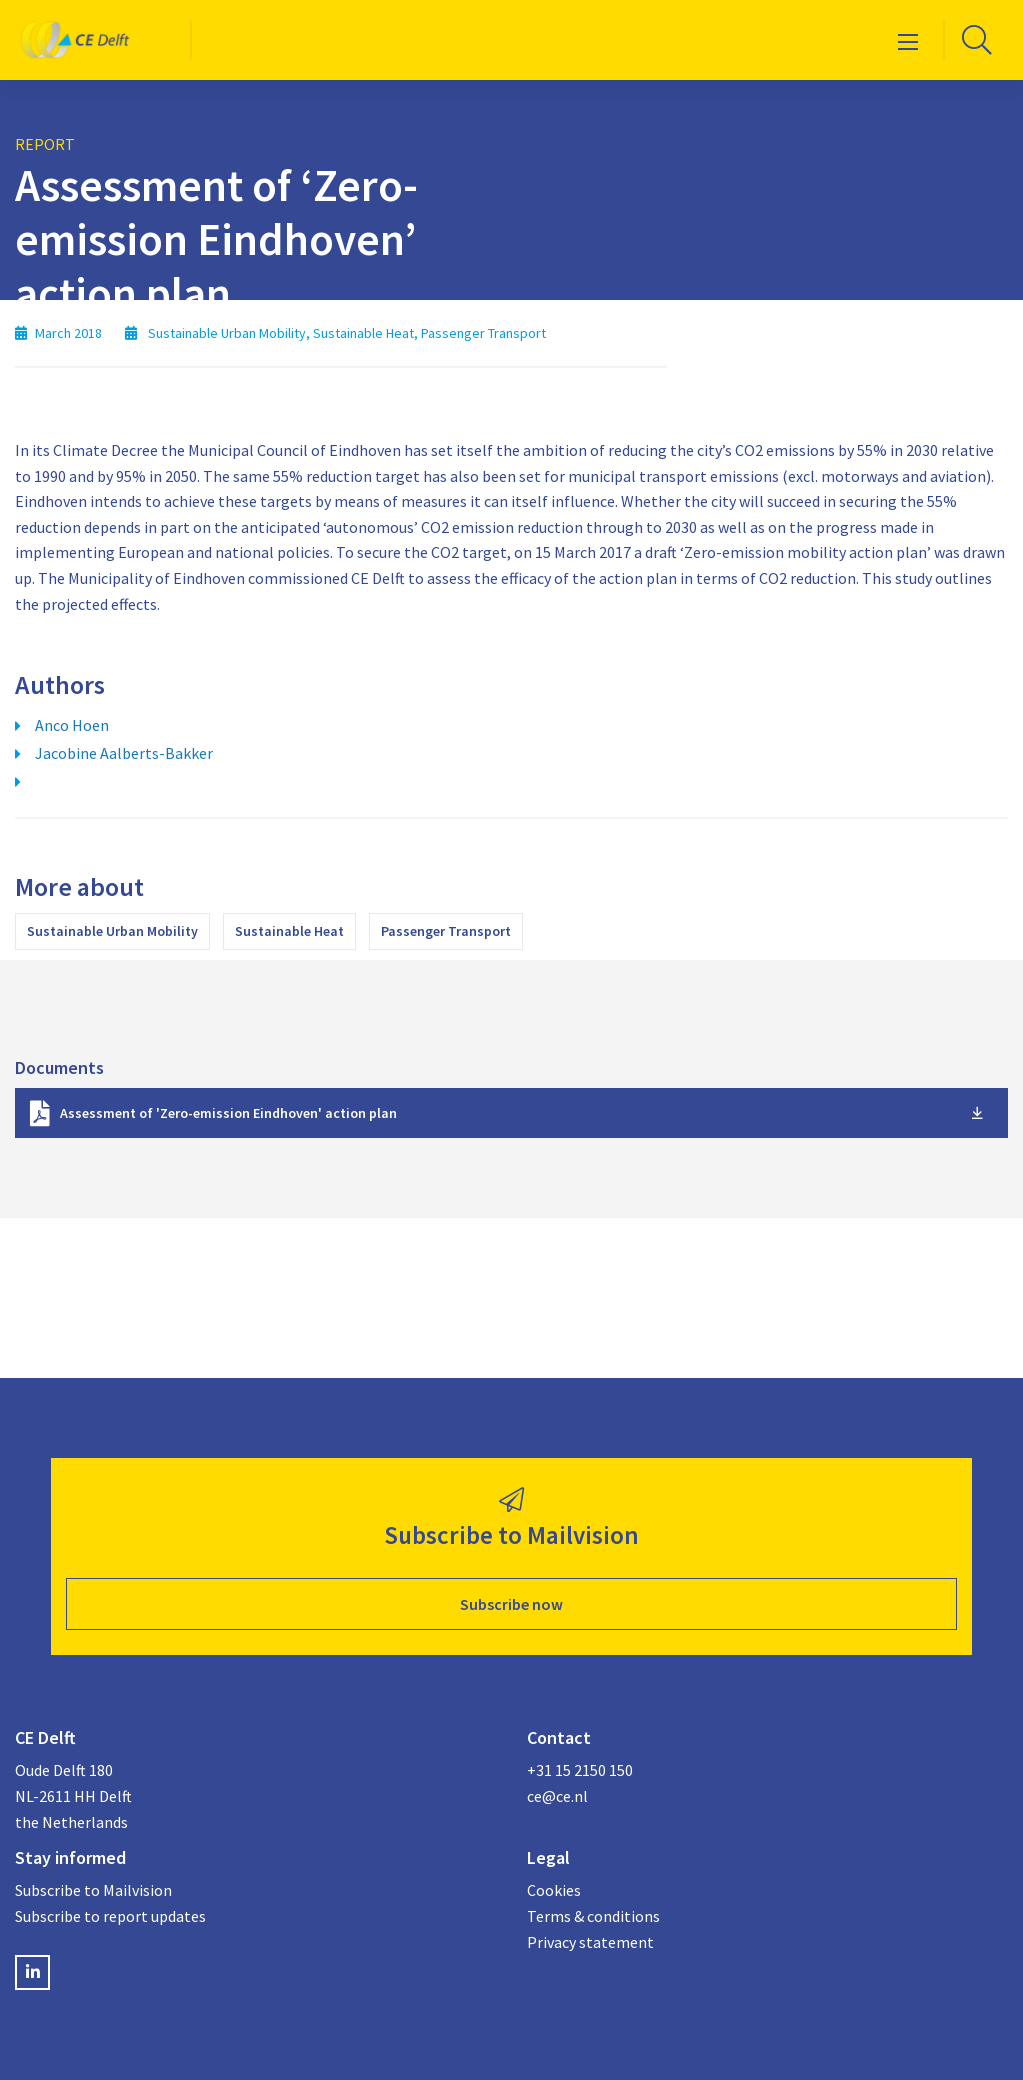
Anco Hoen (72, 725)
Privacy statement (590, 1942)
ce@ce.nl (557, 1796)
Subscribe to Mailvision (93, 1890)
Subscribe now (511, 1604)
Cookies (554, 1890)
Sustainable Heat (289, 931)
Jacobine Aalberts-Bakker (124, 753)
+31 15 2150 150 (580, 1770)
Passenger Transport (446, 931)
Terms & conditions (593, 1916)
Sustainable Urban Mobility (112, 931)
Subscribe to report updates (110, 1916)
